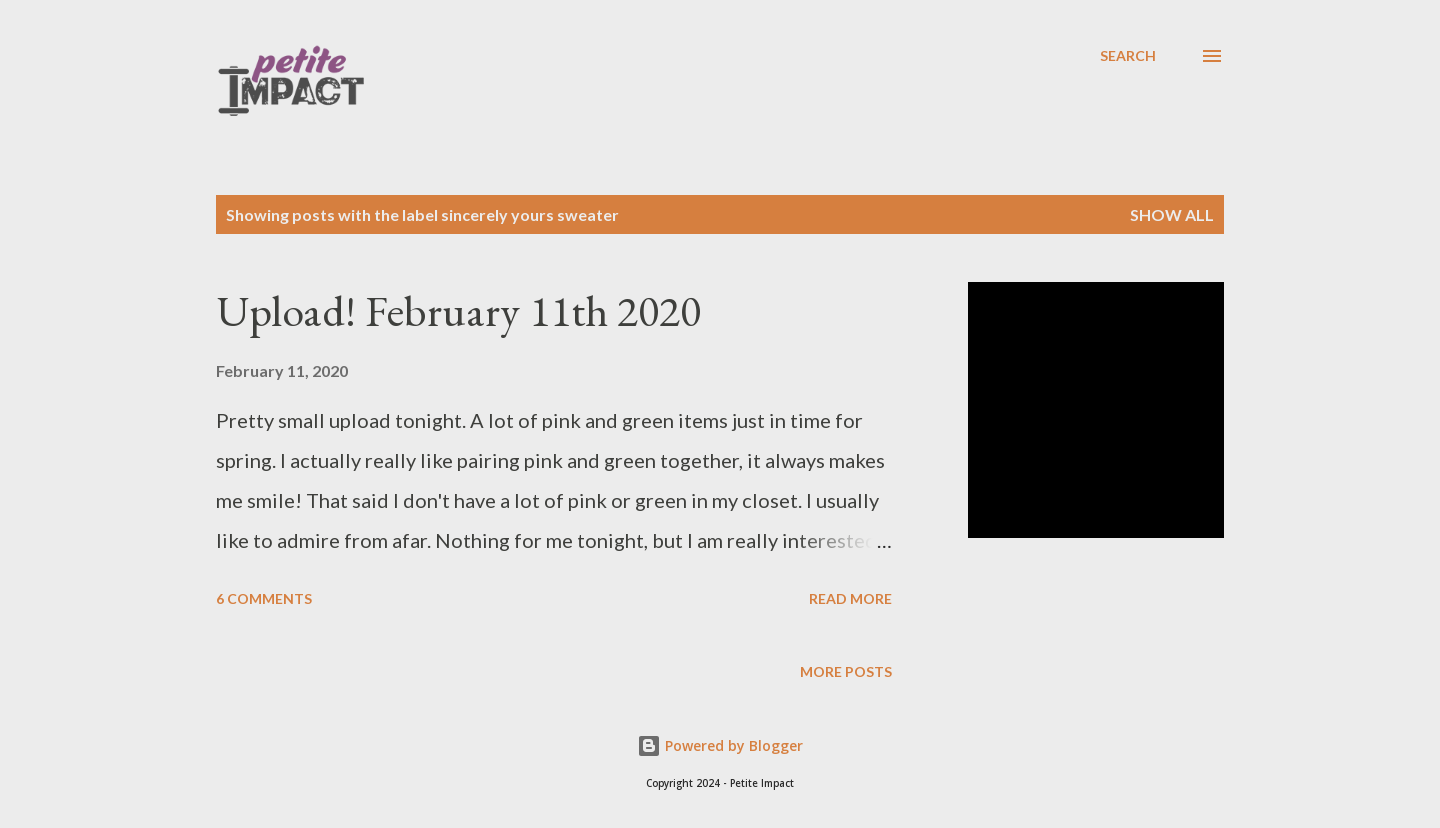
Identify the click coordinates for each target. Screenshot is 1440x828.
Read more (850, 598)
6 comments (264, 598)
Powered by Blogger (720, 745)
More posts (846, 671)
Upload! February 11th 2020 (458, 310)
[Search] (1128, 56)
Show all (1172, 214)
